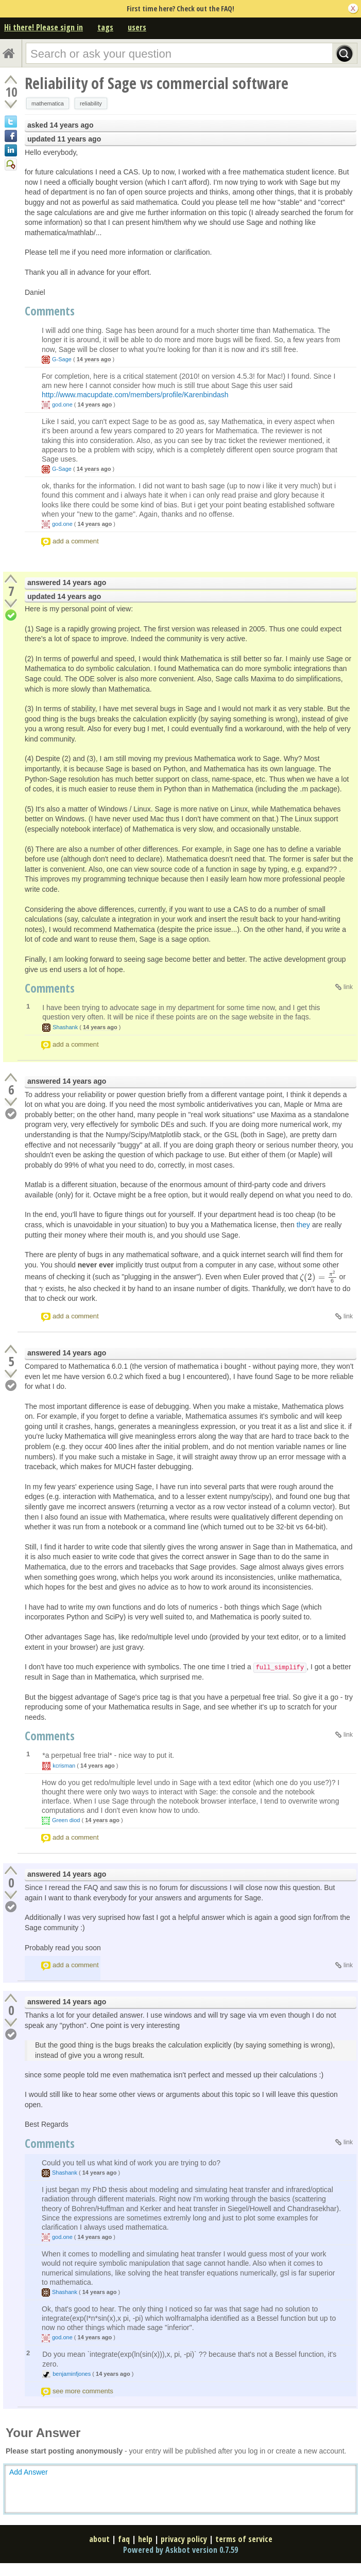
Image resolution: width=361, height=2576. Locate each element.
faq (124, 2539)
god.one (62, 404)
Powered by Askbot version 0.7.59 (180, 2549)
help (145, 2539)
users (137, 27)
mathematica (47, 103)
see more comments (83, 2391)
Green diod (66, 1820)
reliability (91, 103)
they (303, 1225)
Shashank (65, 1027)
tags (105, 27)
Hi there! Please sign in (43, 27)
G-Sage (62, 359)
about (99, 2539)
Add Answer (28, 2472)
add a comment (76, 541)
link (348, 987)
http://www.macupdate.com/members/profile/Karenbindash (135, 395)
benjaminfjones (72, 2374)
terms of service (243, 2539)
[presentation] (318, 1277)
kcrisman (64, 1765)
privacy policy (184, 2539)
